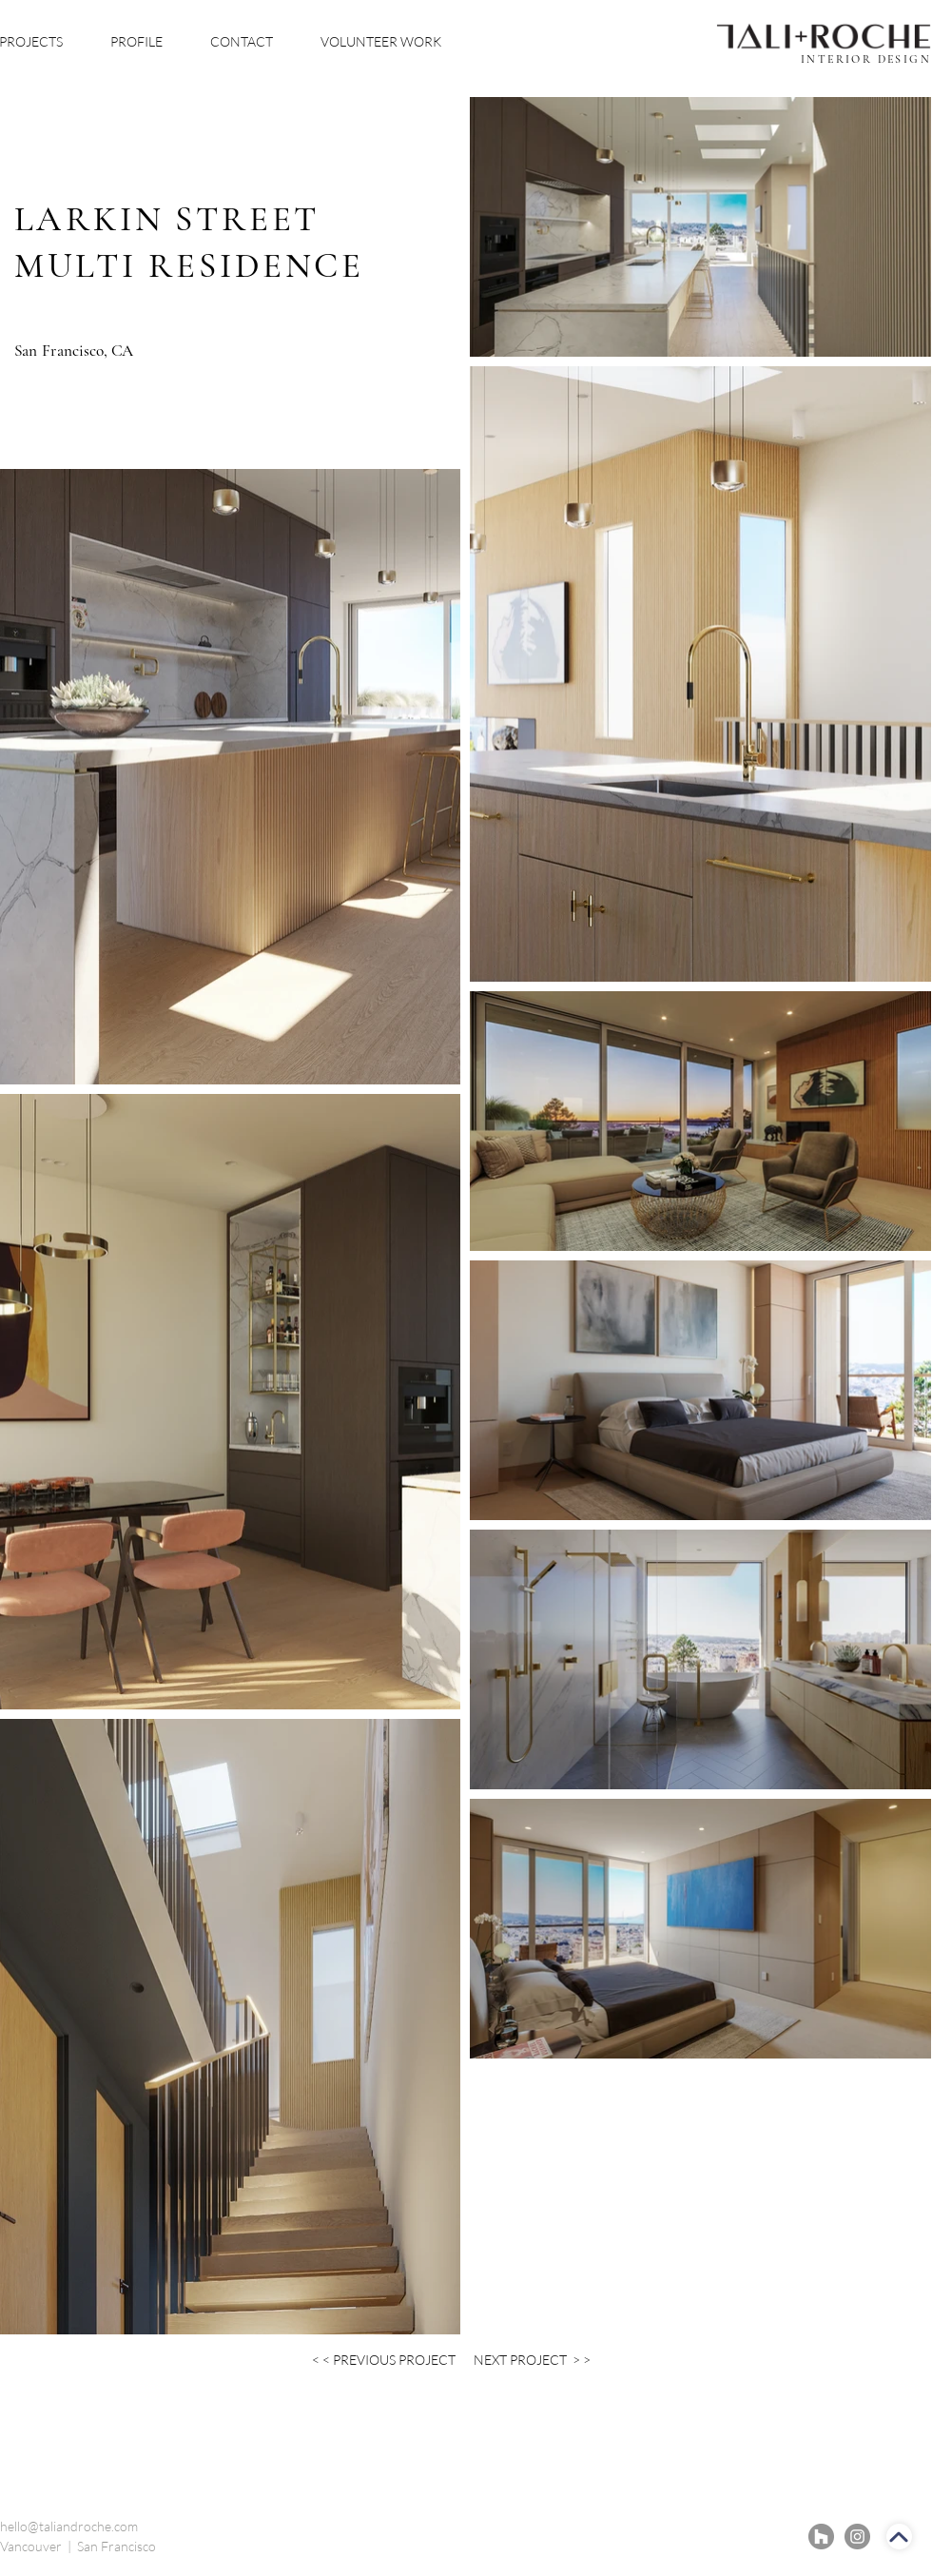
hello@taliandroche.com (69, 2526)
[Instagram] (857, 2536)
